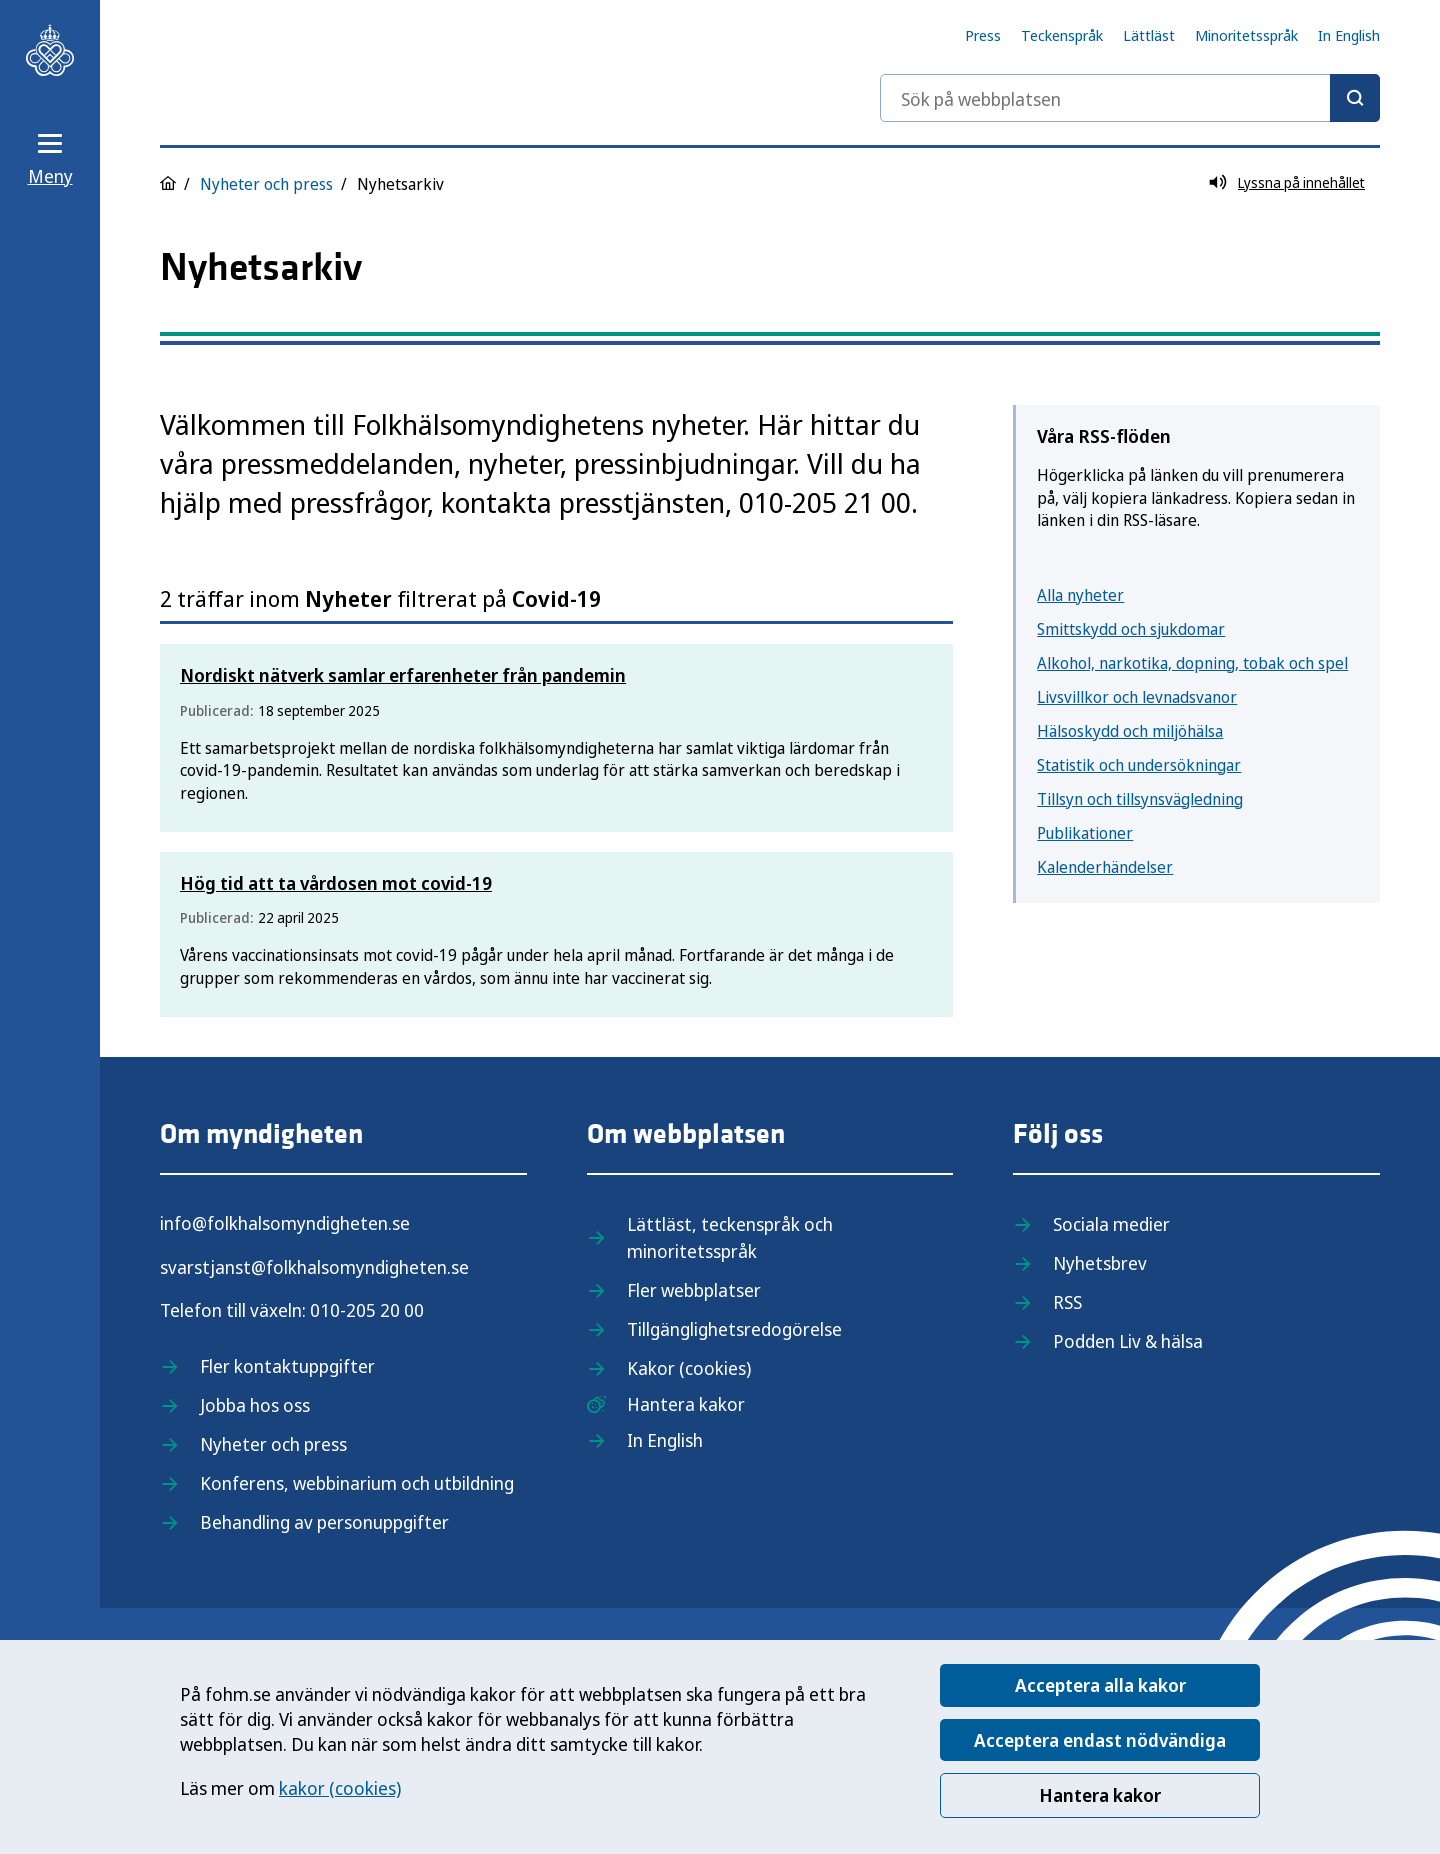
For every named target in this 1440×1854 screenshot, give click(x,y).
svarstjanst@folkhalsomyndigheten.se (314, 1267)
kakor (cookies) (340, 1788)
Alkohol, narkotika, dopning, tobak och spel (1192, 663)
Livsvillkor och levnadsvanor (1137, 697)
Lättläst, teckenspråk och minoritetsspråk (730, 1237)
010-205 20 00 (367, 1310)
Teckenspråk (1062, 35)
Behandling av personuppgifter (324, 1522)
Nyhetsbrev (1100, 1263)
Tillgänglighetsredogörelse (734, 1329)
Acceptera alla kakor (1100, 1685)
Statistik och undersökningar (1139, 765)
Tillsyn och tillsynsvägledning (1140, 799)
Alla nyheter (1080, 595)
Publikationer (1085, 833)
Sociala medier (1111, 1224)
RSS (1067, 1302)
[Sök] (1355, 98)
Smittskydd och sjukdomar (1131, 629)
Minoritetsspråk (1246, 35)
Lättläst (1149, 35)
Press (983, 35)
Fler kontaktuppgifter (287, 1366)
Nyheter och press (266, 184)
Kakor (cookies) (689, 1368)
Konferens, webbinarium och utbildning (357, 1483)
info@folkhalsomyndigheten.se (285, 1223)
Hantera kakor (1100, 1795)
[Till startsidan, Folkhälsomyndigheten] (50, 50)
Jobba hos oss (255, 1405)
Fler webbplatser (694, 1290)
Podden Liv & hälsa (1128, 1341)
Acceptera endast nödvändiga (1100, 1740)
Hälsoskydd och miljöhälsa (1130, 731)
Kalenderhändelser (1105, 867)
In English (1349, 35)
